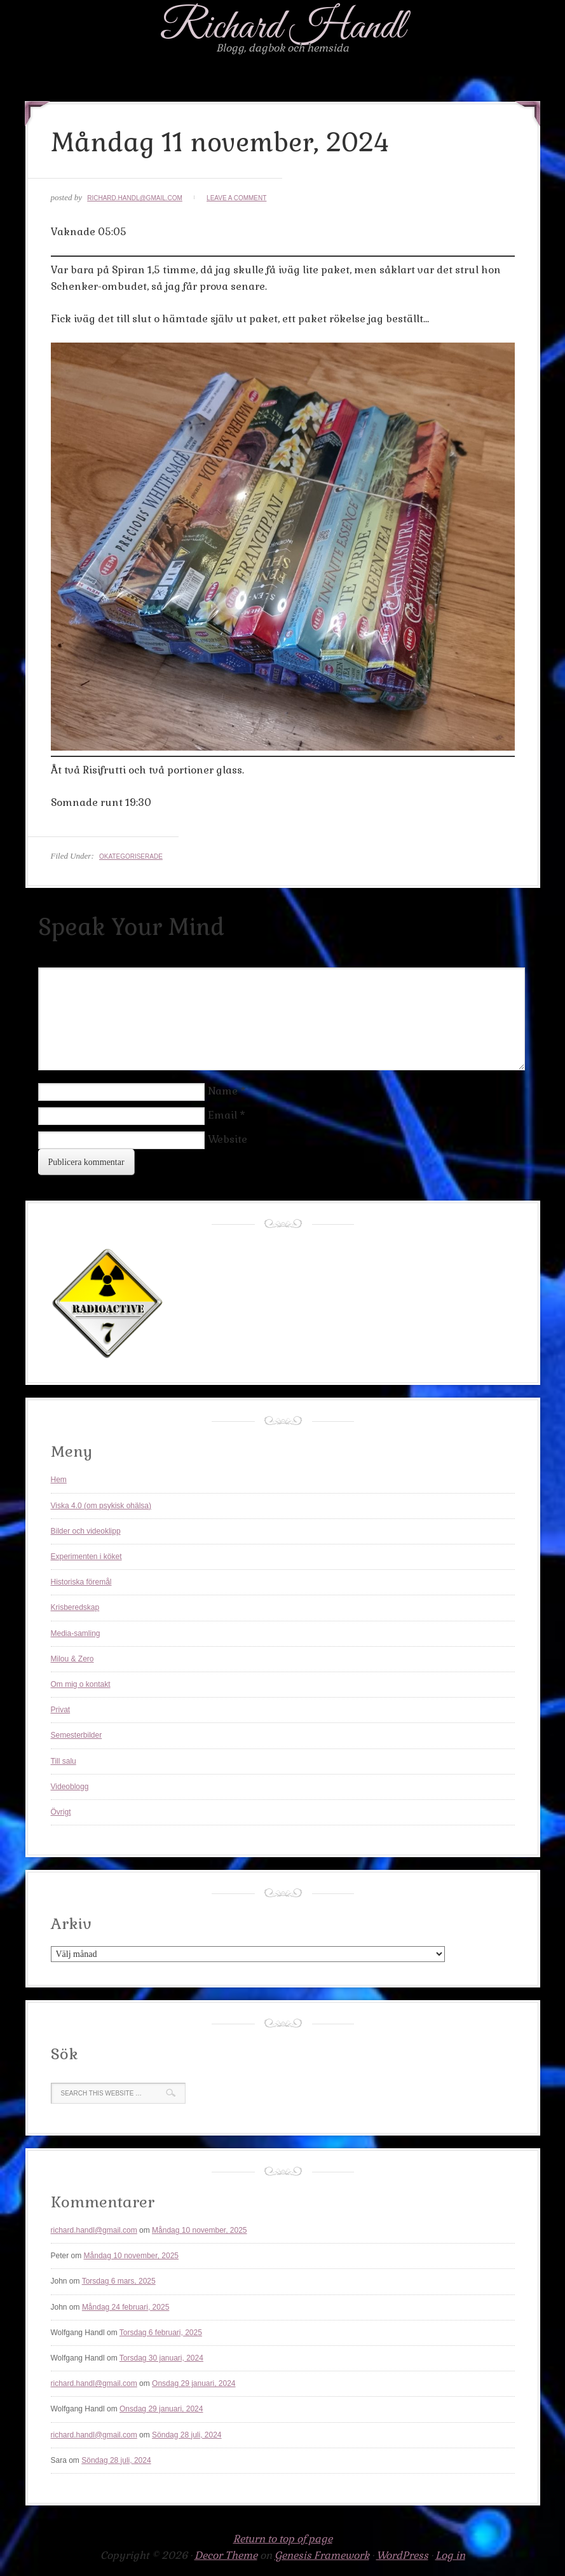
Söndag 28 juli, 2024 (186, 2434)
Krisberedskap (75, 1607)
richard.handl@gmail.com (134, 197)
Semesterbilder (76, 1735)
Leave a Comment (236, 197)
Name (223, 1091)
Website (227, 1139)
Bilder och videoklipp (86, 1531)
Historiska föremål (81, 1582)
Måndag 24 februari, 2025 (125, 2307)
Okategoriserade (131, 856)
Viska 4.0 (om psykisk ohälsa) (101, 1505)
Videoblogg (70, 1786)
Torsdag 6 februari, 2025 (160, 2332)
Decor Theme (225, 2555)
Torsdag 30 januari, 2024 (161, 2358)
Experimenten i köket (86, 1556)
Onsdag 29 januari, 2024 (193, 2383)
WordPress (402, 2555)
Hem (59, 1479)
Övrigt (61, 1812)
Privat (61, 1709)
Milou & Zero (72, 1658)
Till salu (63, 1761)
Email (222, 1115)
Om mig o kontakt (81, 1684)
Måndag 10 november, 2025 (199, 2230)
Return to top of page (282, 2538)
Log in (450, 2555)
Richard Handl (282, 28)
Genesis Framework (322, 2555)
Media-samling (75, 1633)
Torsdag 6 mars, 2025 (119, 2281)
